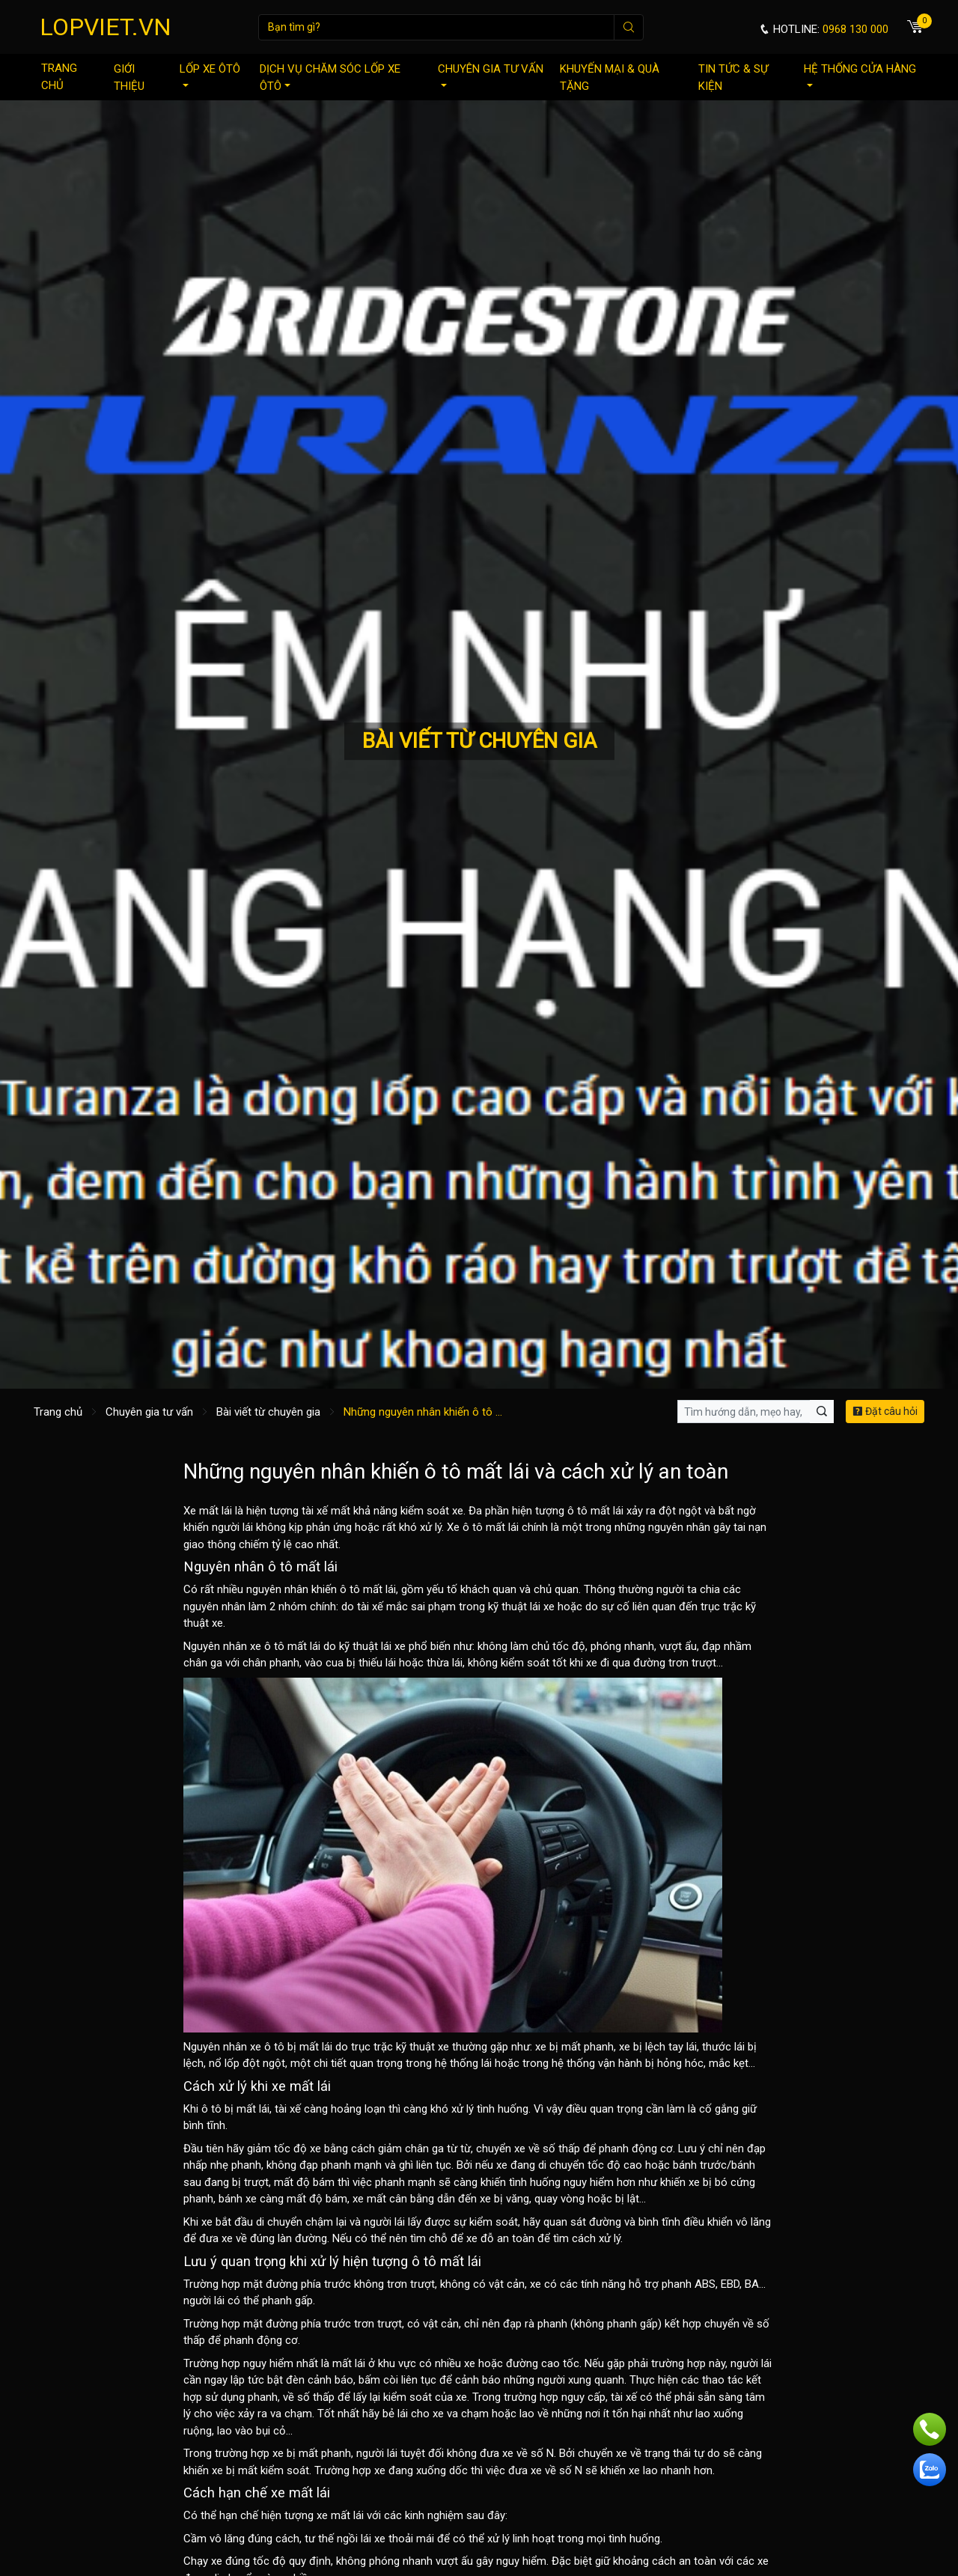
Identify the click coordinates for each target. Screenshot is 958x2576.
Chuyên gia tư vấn (490, 74)
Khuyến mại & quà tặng (609, 77)
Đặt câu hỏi (885, 1411)
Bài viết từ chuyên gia (268, 1412)
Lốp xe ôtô (210, 74)
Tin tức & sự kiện (733, 77)
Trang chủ (59, 76)
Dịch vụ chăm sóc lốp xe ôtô (330, 77)
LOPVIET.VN (105, 27)
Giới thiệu (129, 77)
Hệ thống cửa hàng (860, 74)
